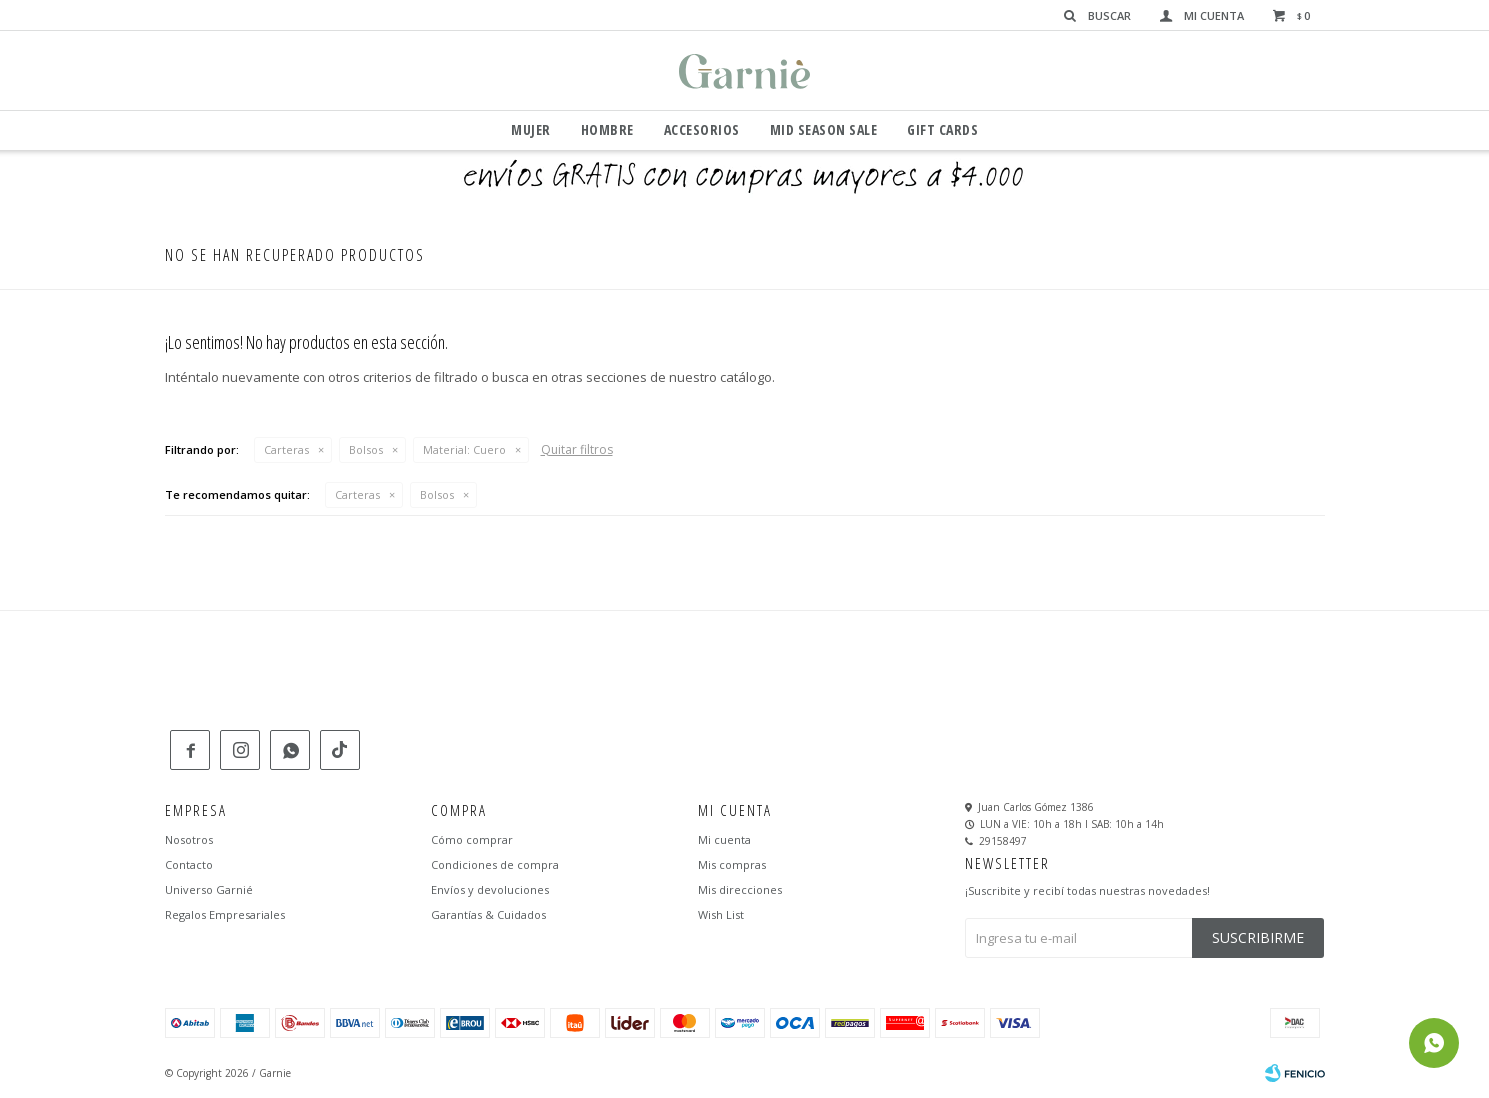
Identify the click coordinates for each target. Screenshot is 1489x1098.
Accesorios (702, 129)
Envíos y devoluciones (490, 889)
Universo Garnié (209, 889)
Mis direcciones (740, 889)
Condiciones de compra (495, 864)
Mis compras (732, 864)
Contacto (189, 864)
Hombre (607, 129)
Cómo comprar (472, 839)
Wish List (721, 914)
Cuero (464, 449)
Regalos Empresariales (225, 914)
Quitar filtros (577, 449)
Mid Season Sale (824, 129)
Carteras (286, 449)
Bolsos (366, 449)
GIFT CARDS (942, 129)
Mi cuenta (724, 839)
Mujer (531, 129)
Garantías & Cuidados (488, 914)
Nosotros (189, 839)
